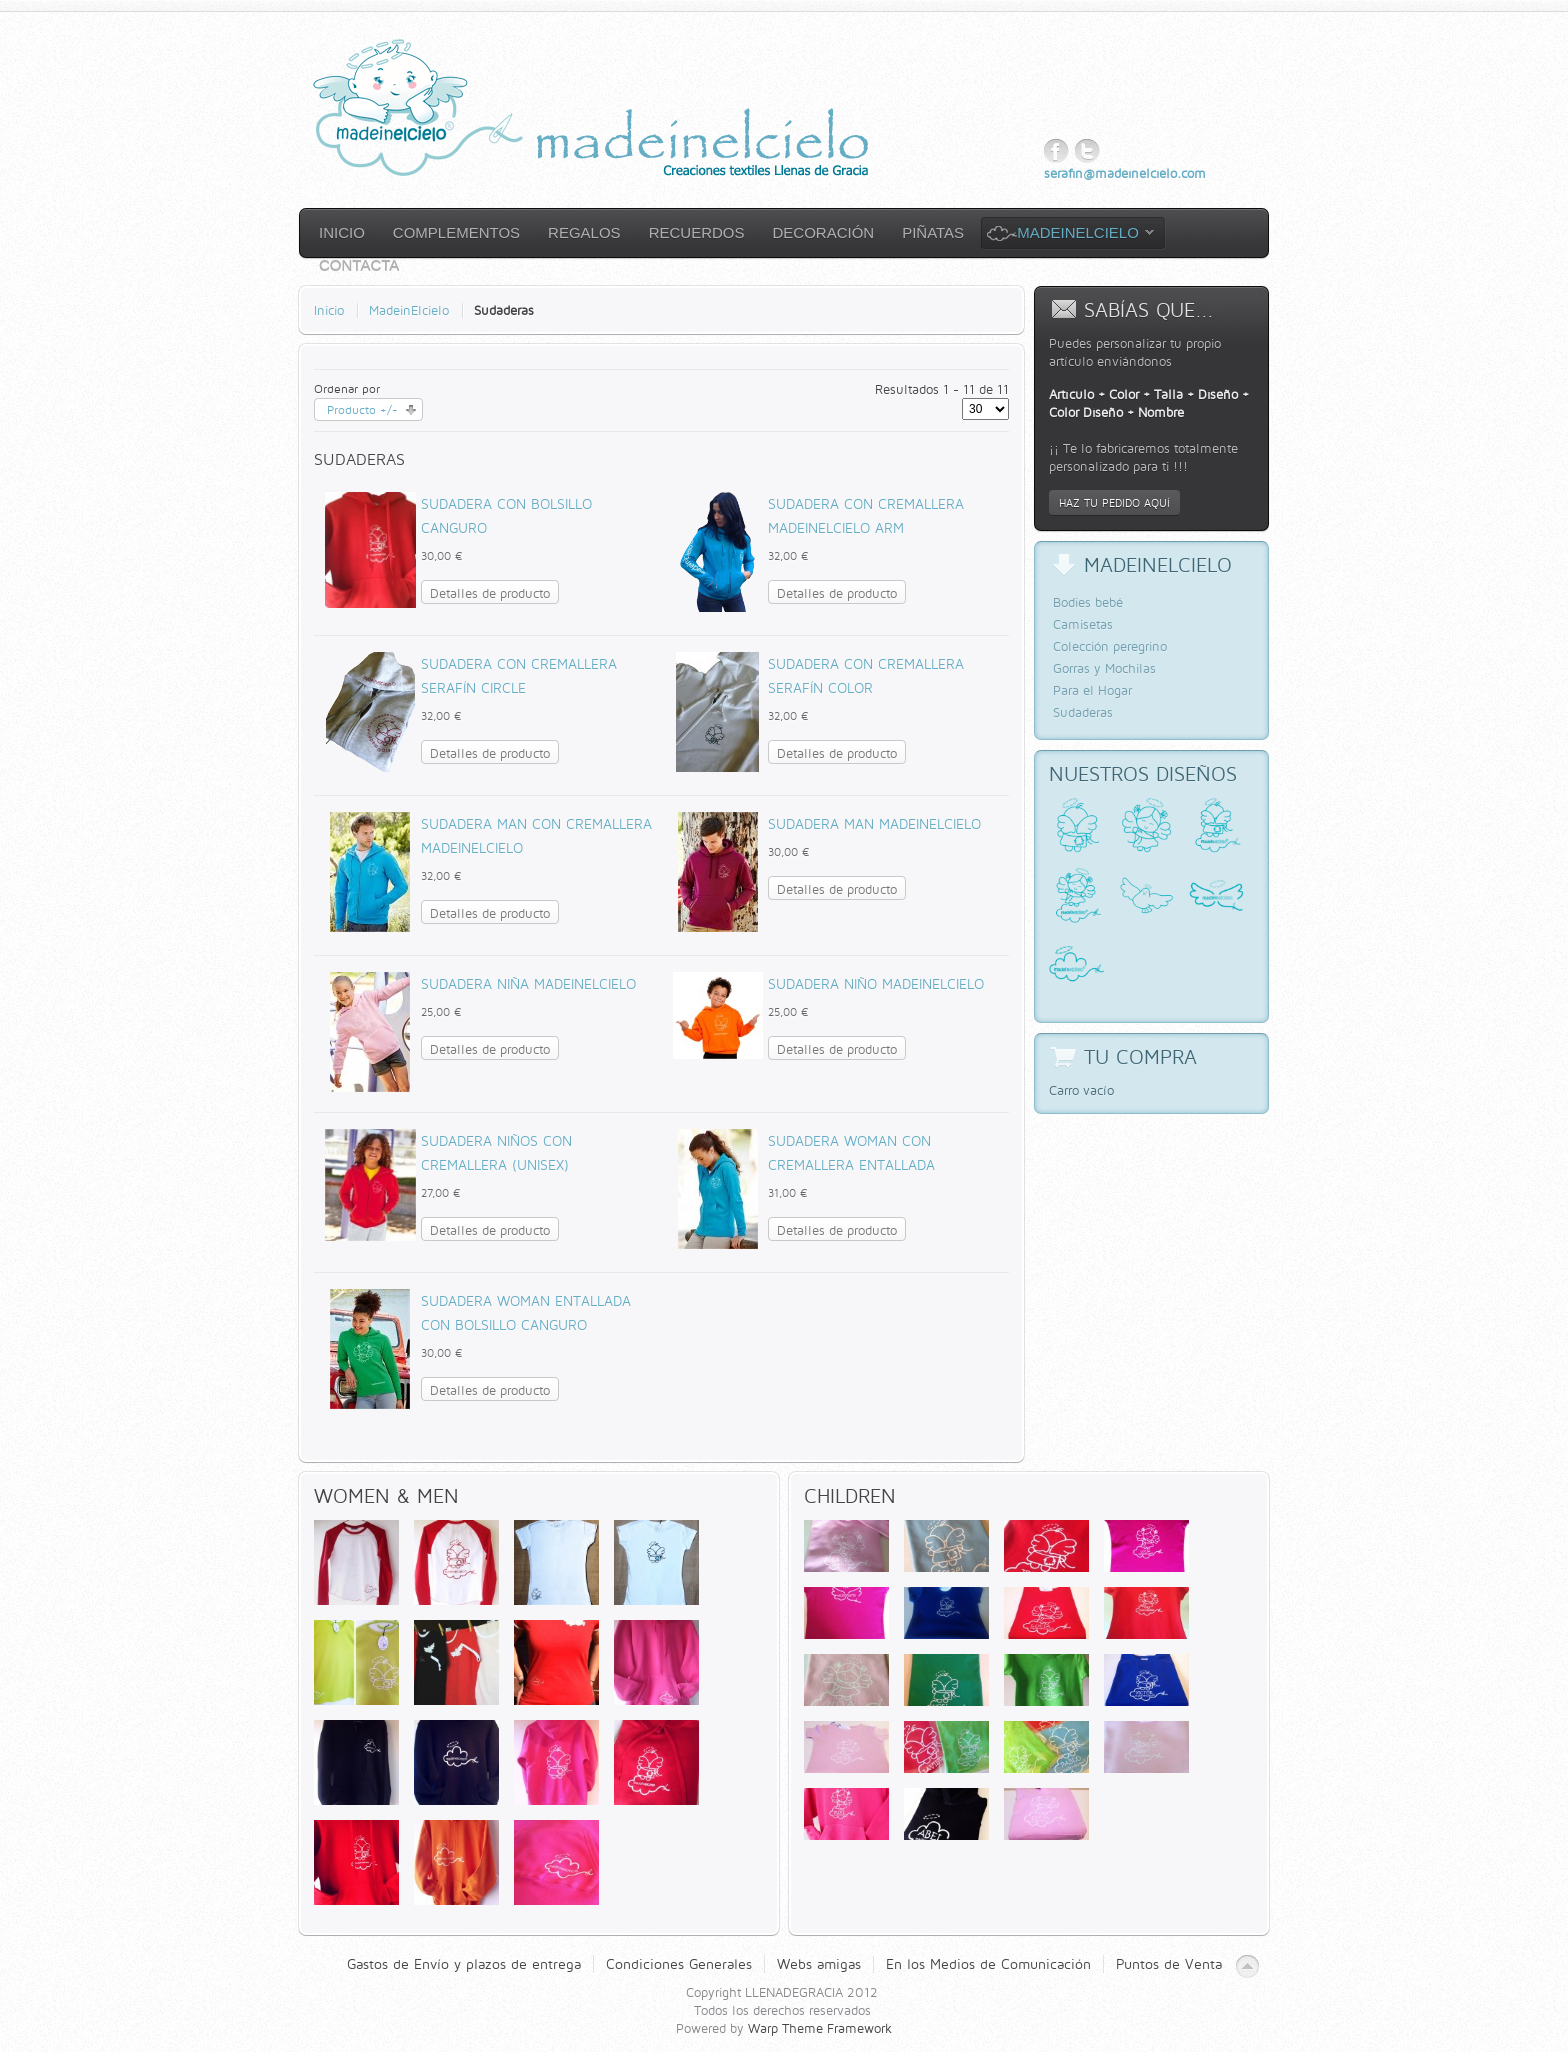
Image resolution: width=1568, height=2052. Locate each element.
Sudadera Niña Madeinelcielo (528, 983)
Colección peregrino (1110, 646)
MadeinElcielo (409, 310)
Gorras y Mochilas (1104, 668)
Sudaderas (1083, 712)
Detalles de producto (490, 593)
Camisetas (1083, 624)
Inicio (329, 310)
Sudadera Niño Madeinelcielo (876, 983)
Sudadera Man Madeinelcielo (874, 823)
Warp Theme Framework (820, 2028)
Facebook (1056, 151)
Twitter (1087, 151)
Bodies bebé (1088, 602)
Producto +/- (362, 409)
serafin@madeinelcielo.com (1125, 173)
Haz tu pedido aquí (1114, 503)
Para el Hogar (1092, 690)
